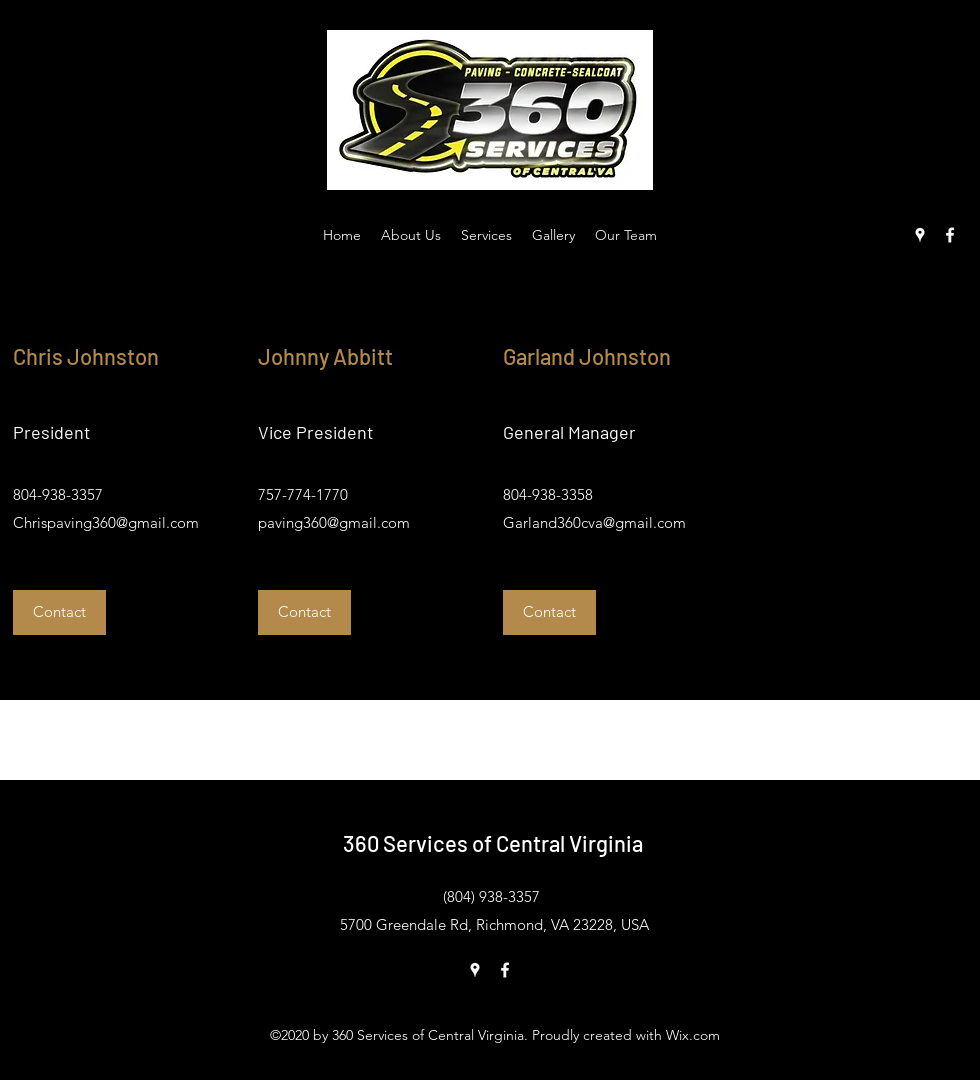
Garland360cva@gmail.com (594, 522)
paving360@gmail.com (334, 522)
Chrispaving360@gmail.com (106, 522)
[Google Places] (920, 235)
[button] (59, 612)
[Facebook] (950, 235)
